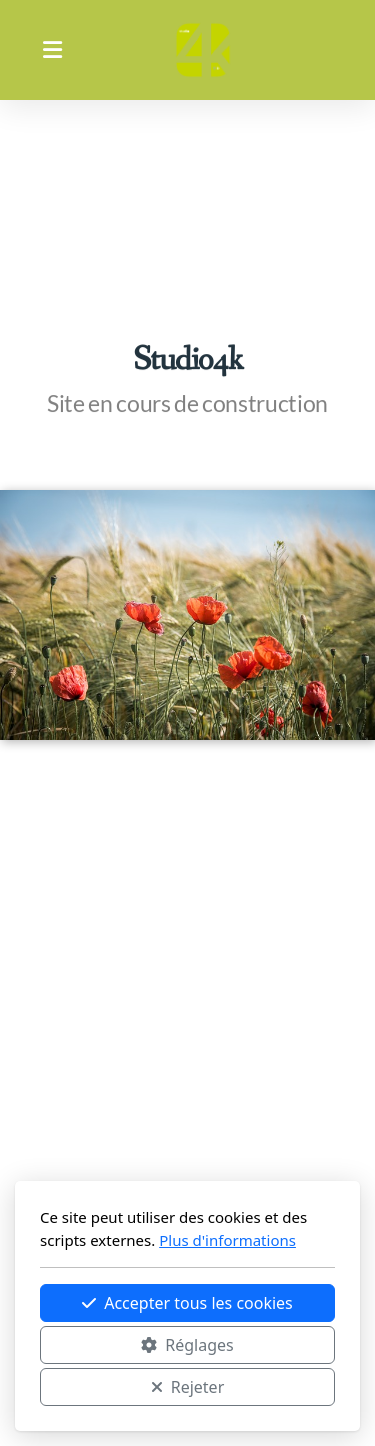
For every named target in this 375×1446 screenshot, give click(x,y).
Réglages (187, 1345)
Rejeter (188, 1387)
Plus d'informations (227, 1240)
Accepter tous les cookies (187, 1303)
